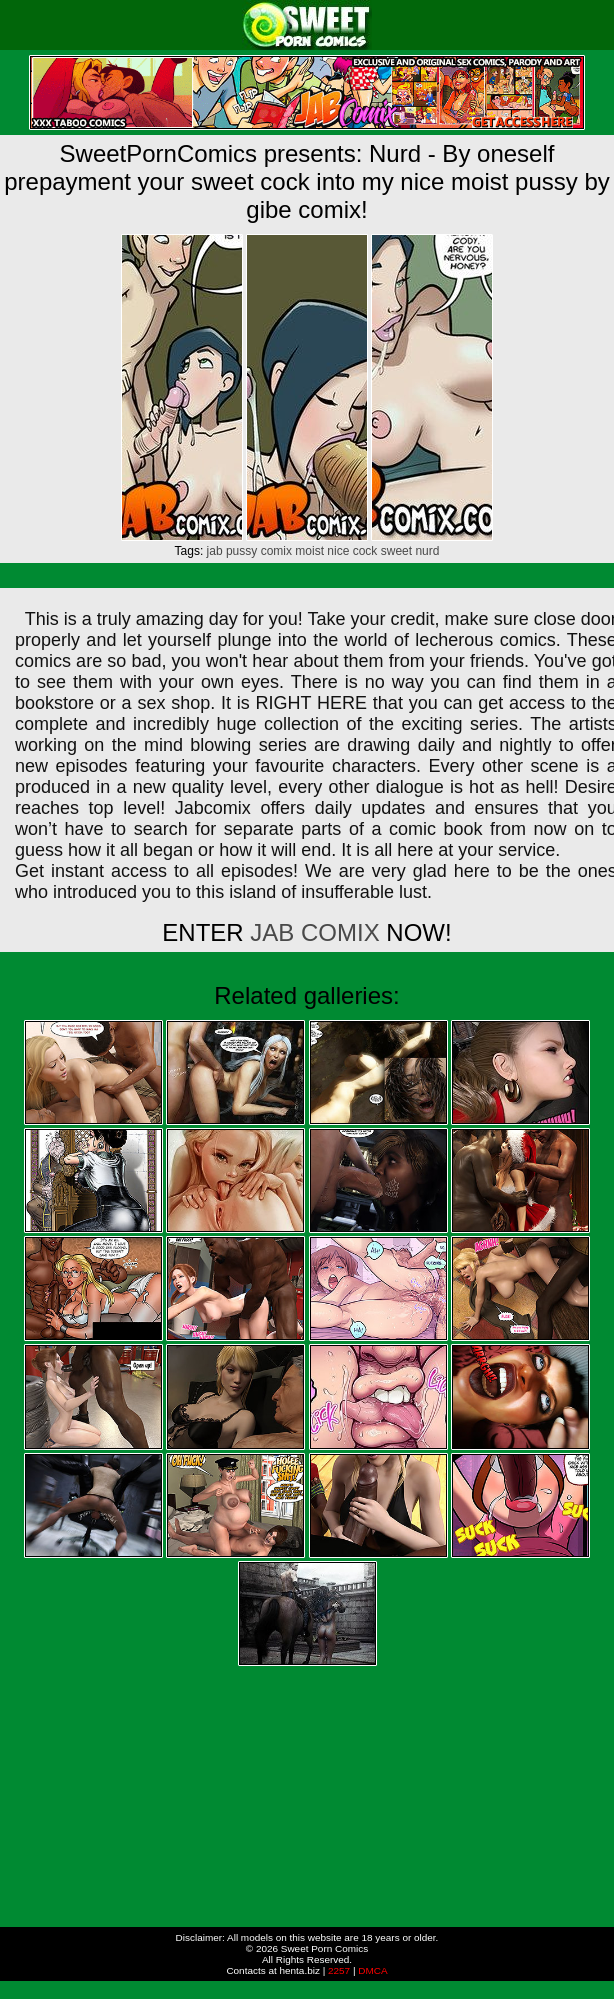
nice (338, 551)
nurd (427, 551)
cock (365, 551)
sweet (396, 551)
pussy (241, 551)
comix (276, 551)
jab (215, 551)
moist (309, 551)
